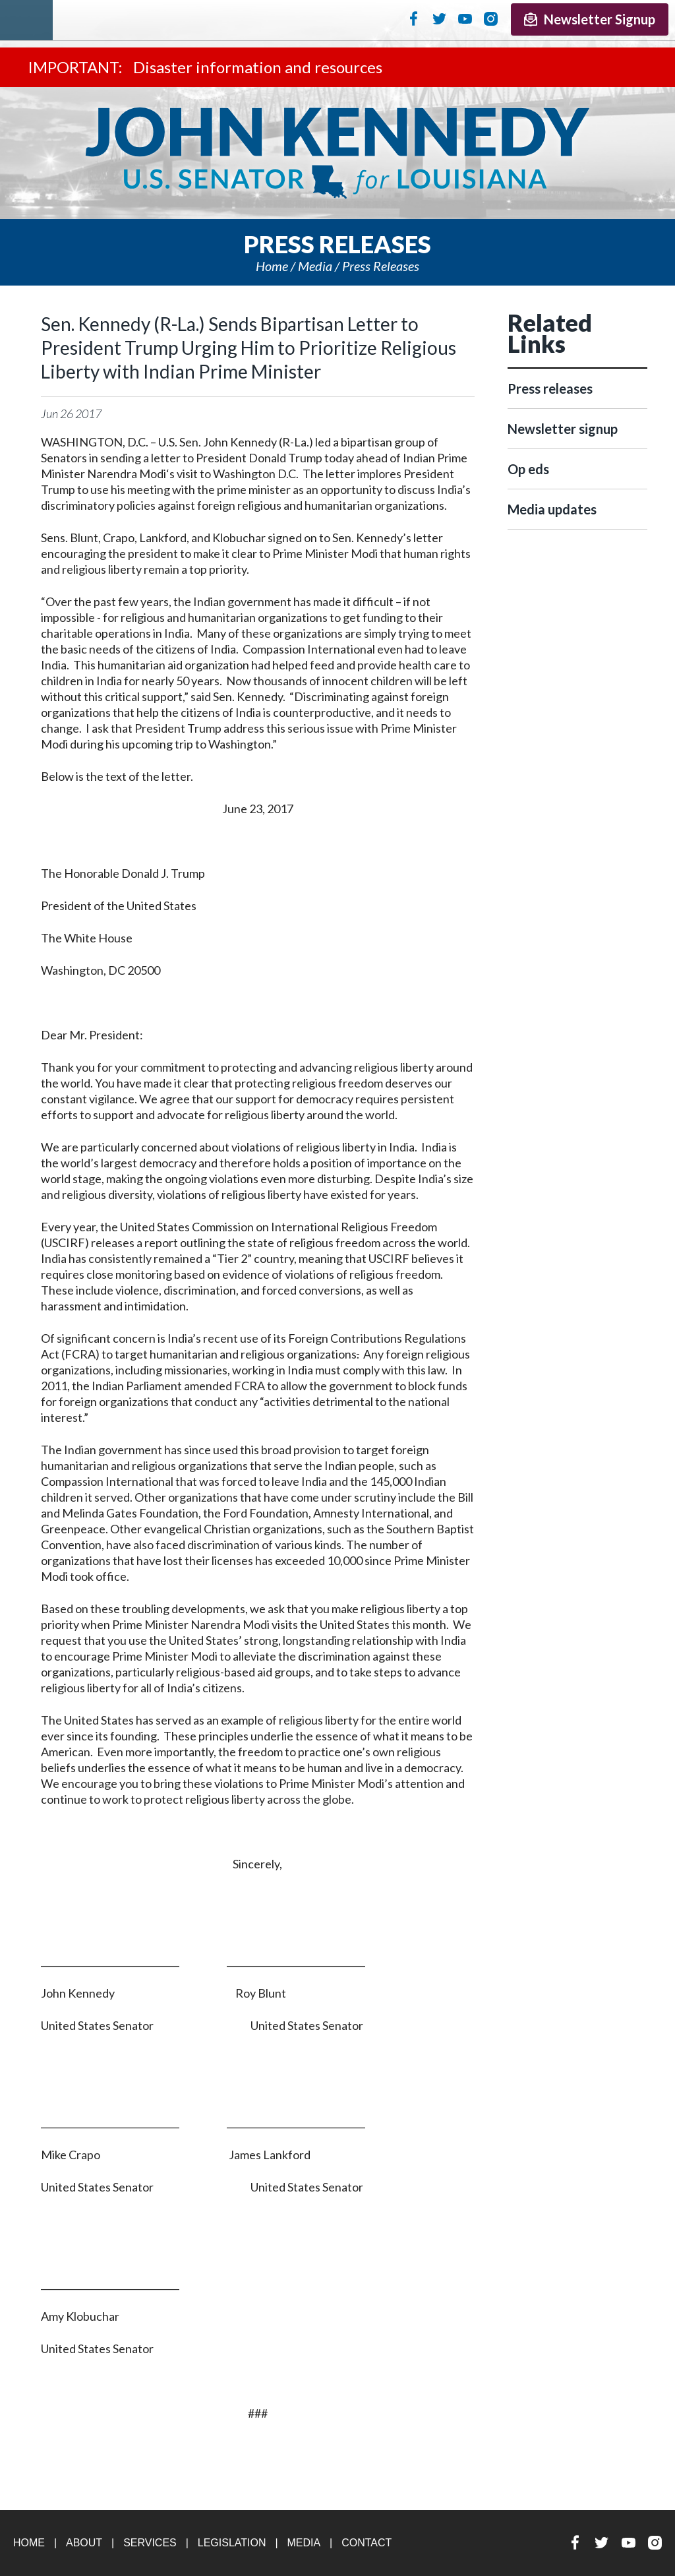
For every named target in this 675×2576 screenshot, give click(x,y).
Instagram (491, 18)
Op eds (528, 469)
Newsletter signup (563, 429)
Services (150, 2542)
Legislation (232, 2542)
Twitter (439, 18)
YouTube (465, 18)
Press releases (380, 266)
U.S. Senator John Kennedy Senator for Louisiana (337, 153)
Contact (366, 2542)
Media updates (552, 509)
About (84, 2542)
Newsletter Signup (589, 19)
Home (272, 266)
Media (315, 266)
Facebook (414, 18)
